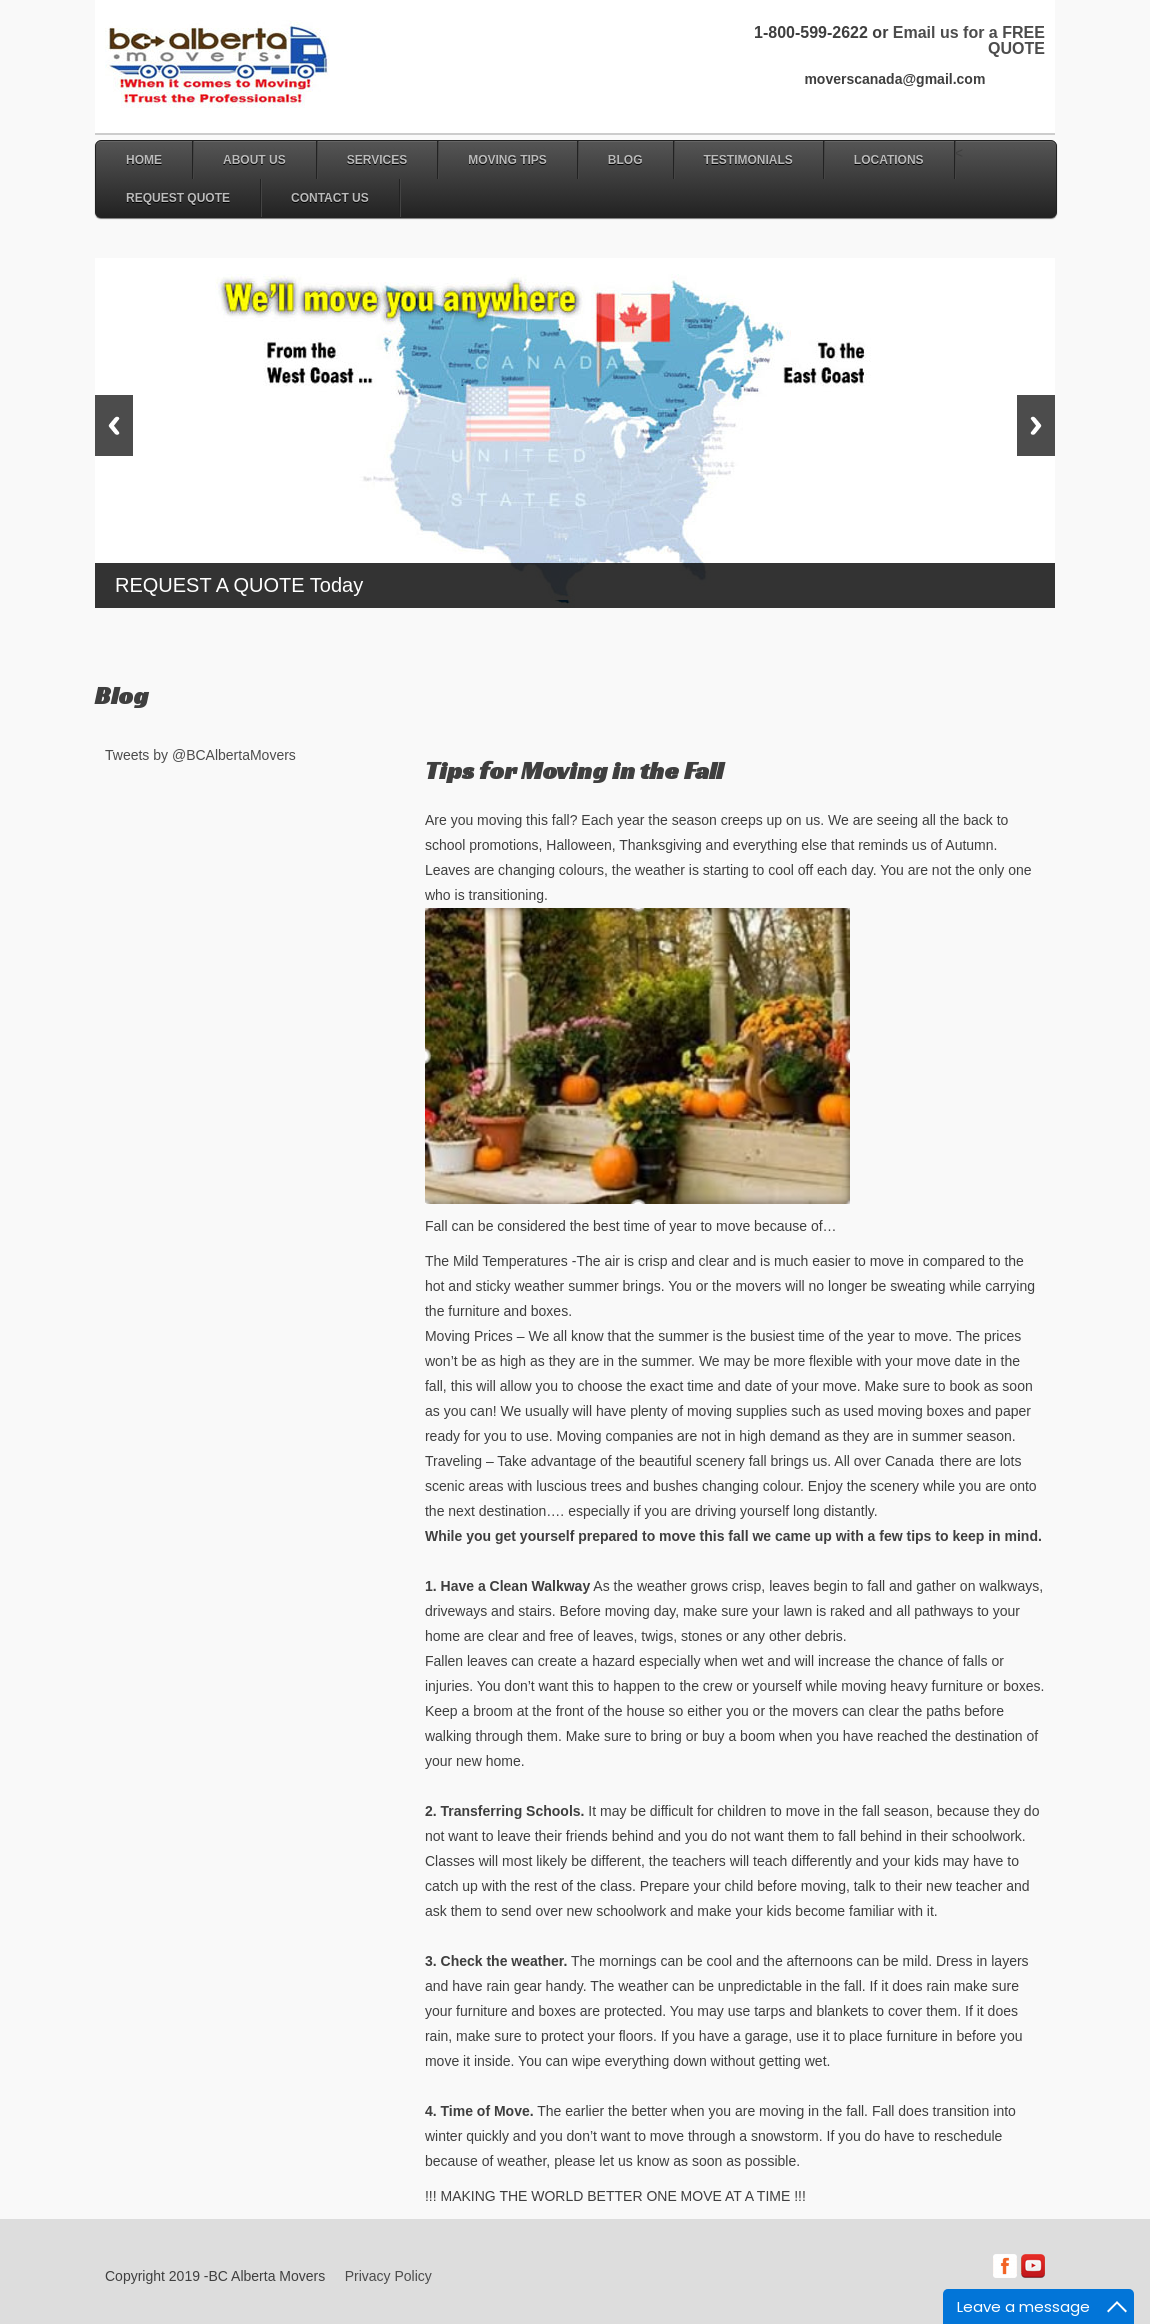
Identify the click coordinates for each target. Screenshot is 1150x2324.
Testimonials (748, 160)
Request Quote (178, 198)
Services (377, 160)
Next (1036, 425)
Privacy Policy (388, 2276)
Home (144, 160)
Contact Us (330, 198)
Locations (889, 160)
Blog (625, 160)
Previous (114, 425)
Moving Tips (507, 160)
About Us (254, 160)
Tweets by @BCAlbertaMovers (200, 755)
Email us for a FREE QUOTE (969, 40)
